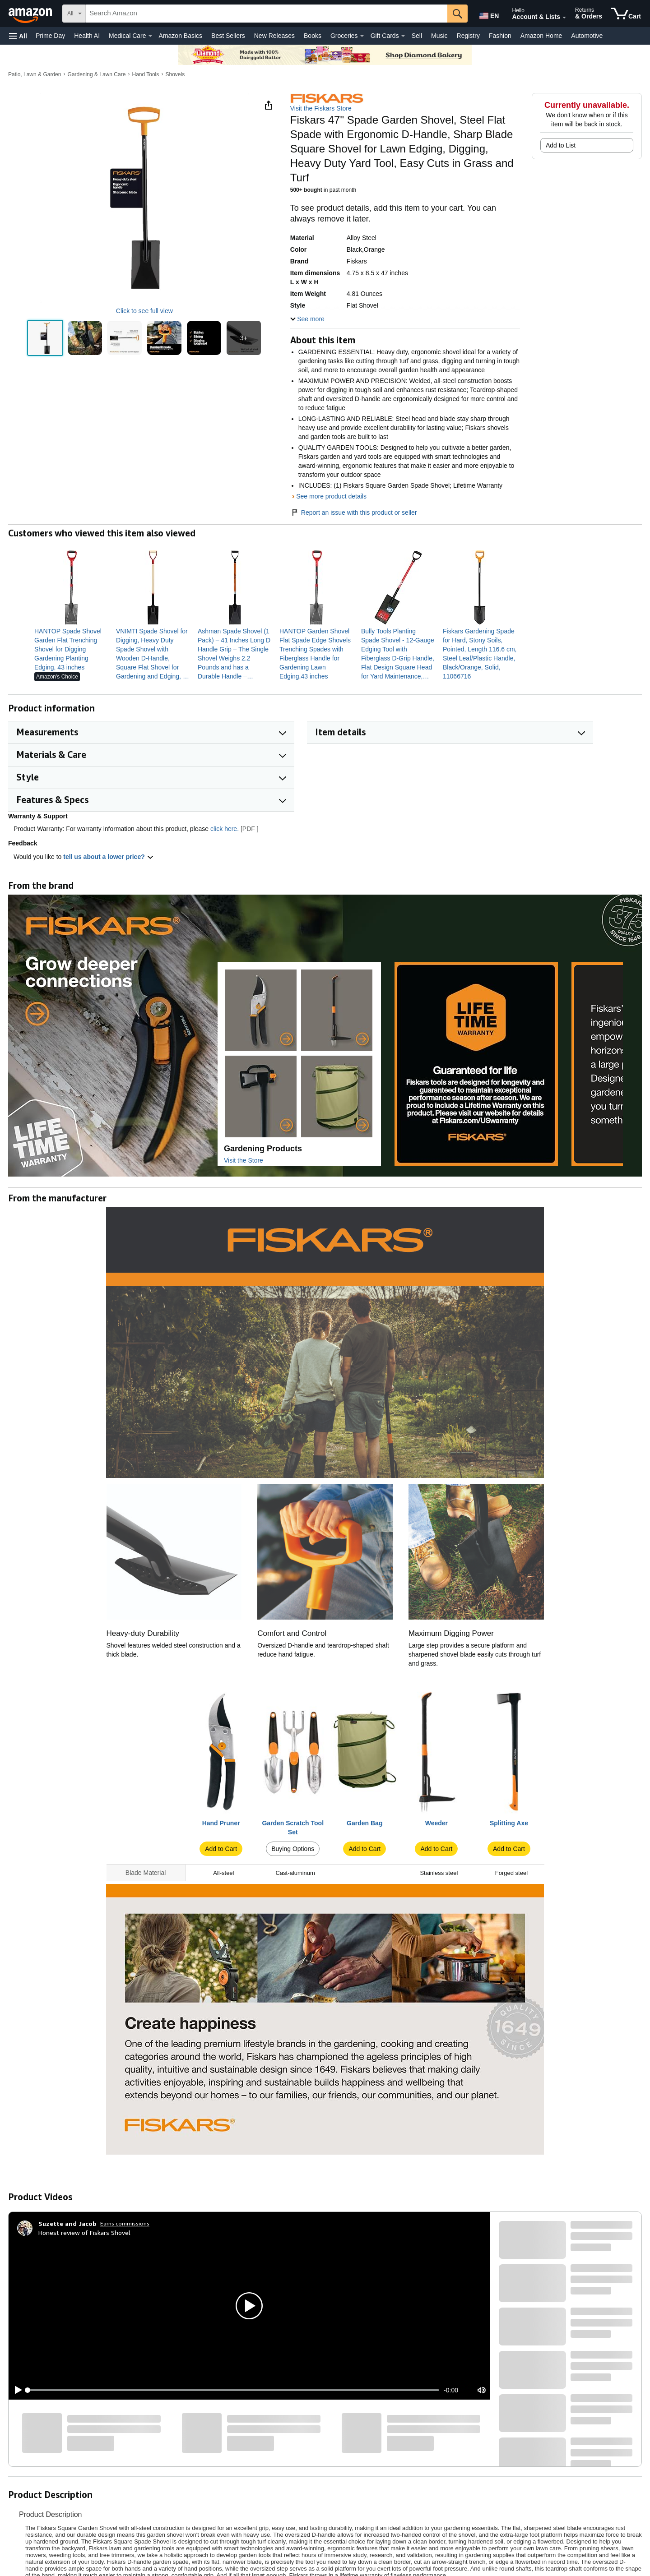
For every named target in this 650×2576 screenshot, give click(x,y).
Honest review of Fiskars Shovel (84, 2232)
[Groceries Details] (362, 36)
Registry (468, 35)
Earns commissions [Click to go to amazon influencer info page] (124, 2223)
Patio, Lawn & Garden (34, 74)
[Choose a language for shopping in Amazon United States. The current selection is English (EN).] (488, 14)
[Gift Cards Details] (403, 36)
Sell (417, 35)
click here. (224, 828)
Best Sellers (228, 35)
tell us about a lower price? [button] (108, 856)
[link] (71, 649)
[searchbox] (266, 13)
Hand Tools (145, 74)
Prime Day (50, 35)
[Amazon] (31, 13)
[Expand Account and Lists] (564, 17)
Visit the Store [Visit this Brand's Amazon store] (243, 1160)
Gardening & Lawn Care (97, 74)
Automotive (587, 35)
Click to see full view (144, 310)
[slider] (233, 2390)
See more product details (331, 496)
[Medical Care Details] (150, 36)
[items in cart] (626, 13)
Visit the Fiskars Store (321, 108)
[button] (18, 36)
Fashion (500, 35)
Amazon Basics (180, 35)
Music (439, 35)
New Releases (274, 35)
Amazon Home (541, 35)
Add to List (561, 145)
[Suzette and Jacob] (67, 2223)
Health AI (87, 35)
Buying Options (292, 1848)
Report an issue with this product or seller (353, 512)
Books (312, 35)
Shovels (175, 74)
